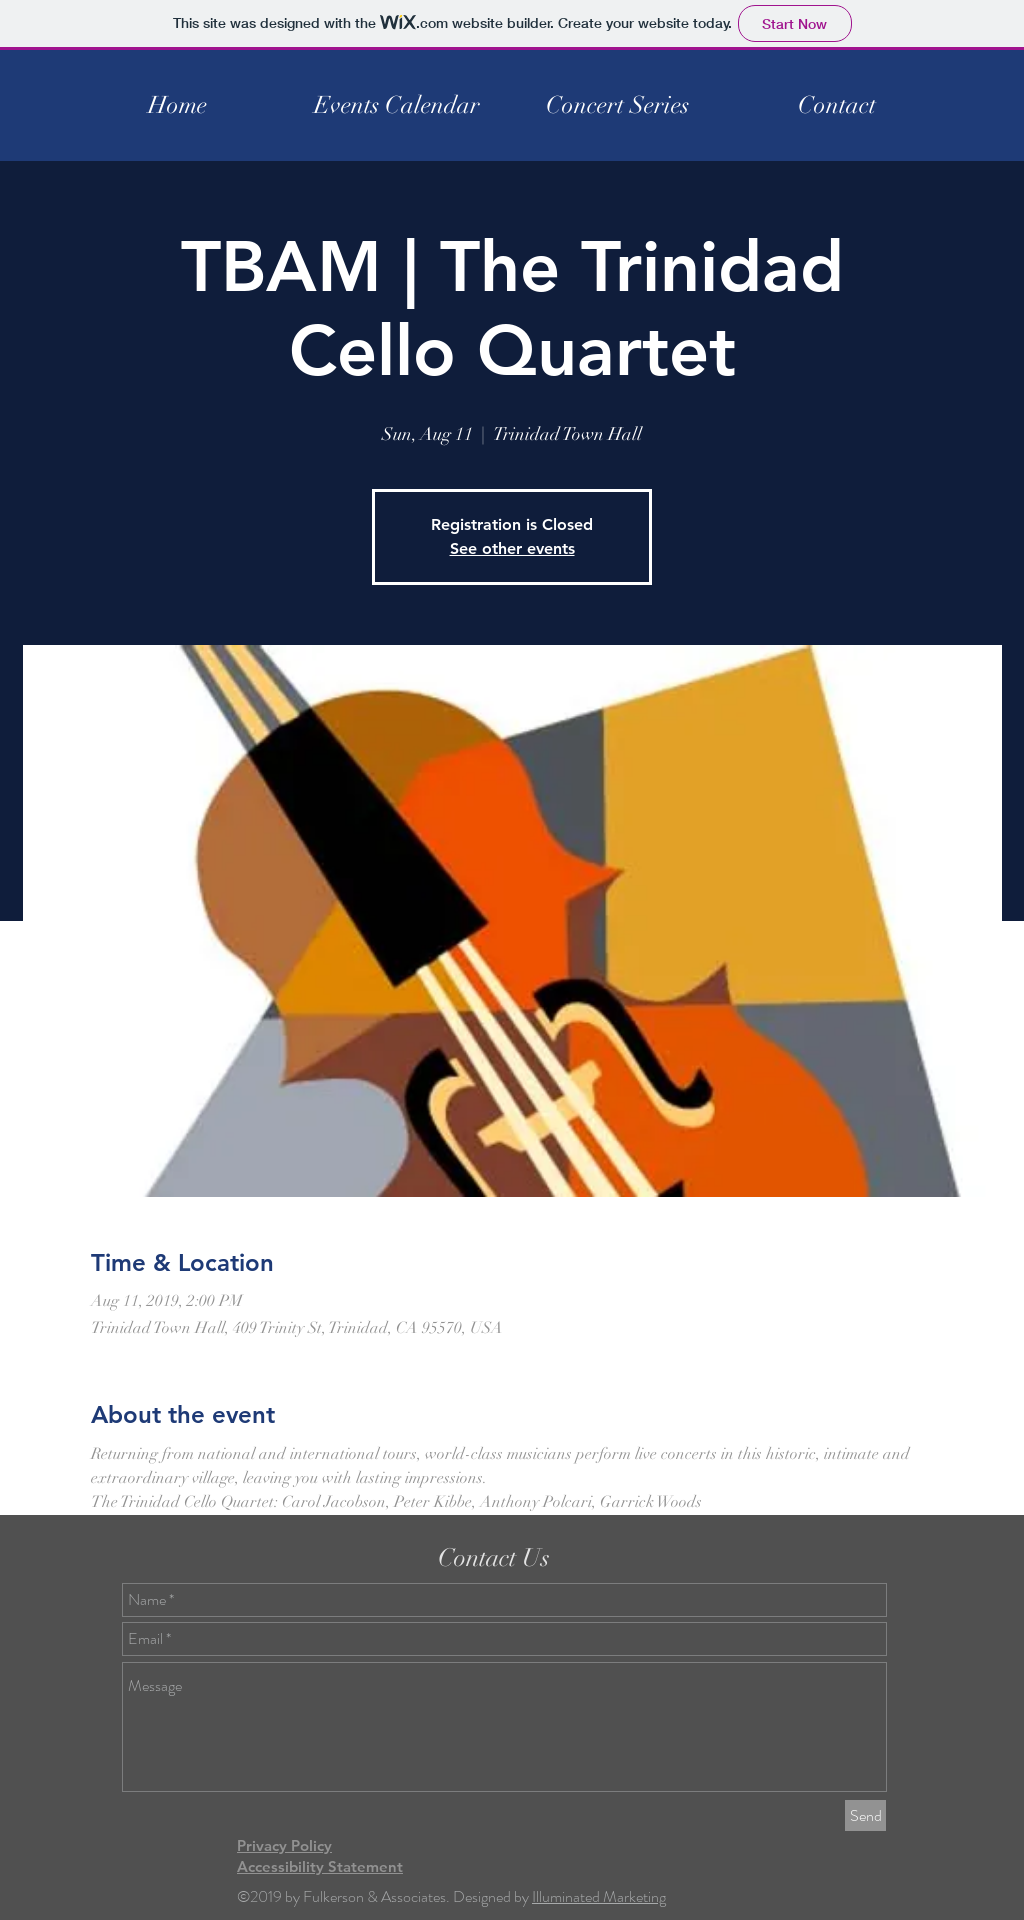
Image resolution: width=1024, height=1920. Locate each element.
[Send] (865, 1815)
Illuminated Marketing (599, 1896)
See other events (512, 548)
